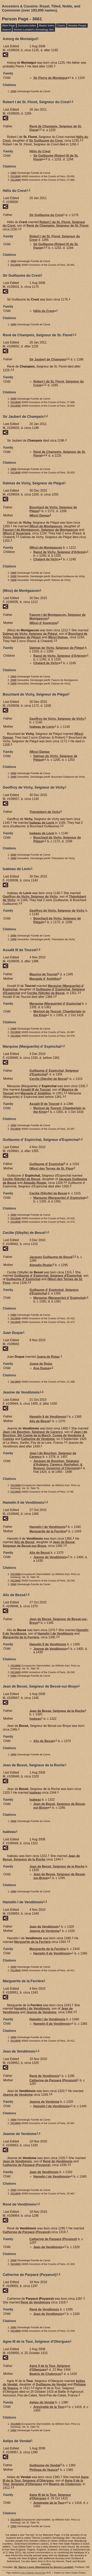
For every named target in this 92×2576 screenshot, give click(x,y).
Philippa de (43, 2469)
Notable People (77, 25)
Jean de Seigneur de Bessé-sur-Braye (39, 1543)
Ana (41, 1368)
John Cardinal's (27, 2573)
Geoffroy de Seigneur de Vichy (57, 718)
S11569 (15, 1485)
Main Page (8, 25)
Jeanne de (49, 1557)
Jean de (43, 1926)
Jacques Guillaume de (51, 1257)
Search (6, 29)
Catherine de (38, 1439)
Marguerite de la (47, 1531)
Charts (61, 25)
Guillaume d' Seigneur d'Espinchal (48, 1275)
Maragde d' (44, 978)
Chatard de (46, 559)
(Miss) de (45, 526)
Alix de (39, 1421)
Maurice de (43, 974)
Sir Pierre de (50, 78)
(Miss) (39, 515)
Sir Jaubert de (47, 359)
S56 (13, 91)
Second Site (40, 2573)
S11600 (15, 176)
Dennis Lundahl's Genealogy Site (34, 29)
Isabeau (35, 1718)
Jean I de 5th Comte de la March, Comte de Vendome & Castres (45, 1435)
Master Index (46, 25)
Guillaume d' (46, 1164)
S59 (13, 576)
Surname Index (27, 25)
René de (44, 2076)
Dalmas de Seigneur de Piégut (30, 633)
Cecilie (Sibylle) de (46, 993)
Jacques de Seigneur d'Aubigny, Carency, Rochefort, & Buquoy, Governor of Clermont (57, 1464)
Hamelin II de (47, 1416)
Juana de (48, 1356)
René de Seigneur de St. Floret (57, 225)
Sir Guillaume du (46, 140)
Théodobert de (44, 812)
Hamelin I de (47, 1527)
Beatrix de (45, 2374)
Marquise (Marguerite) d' (55, 1003)
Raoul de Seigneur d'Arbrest (59, 552)
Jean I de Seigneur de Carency (33, 1432)
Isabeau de (41, 726)
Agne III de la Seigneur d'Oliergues (46, 2478)
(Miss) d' (16, 533)
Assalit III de (36, 1089)
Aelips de (41, 2402)
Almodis (34, 1182)
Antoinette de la (48, 2407)
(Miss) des (51, 1168)
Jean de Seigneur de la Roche (57, 1710)
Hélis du (39, 151)
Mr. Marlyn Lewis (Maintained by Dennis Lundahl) (43, 2567)
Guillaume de (51, 2384)
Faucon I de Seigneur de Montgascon (40, 529)
